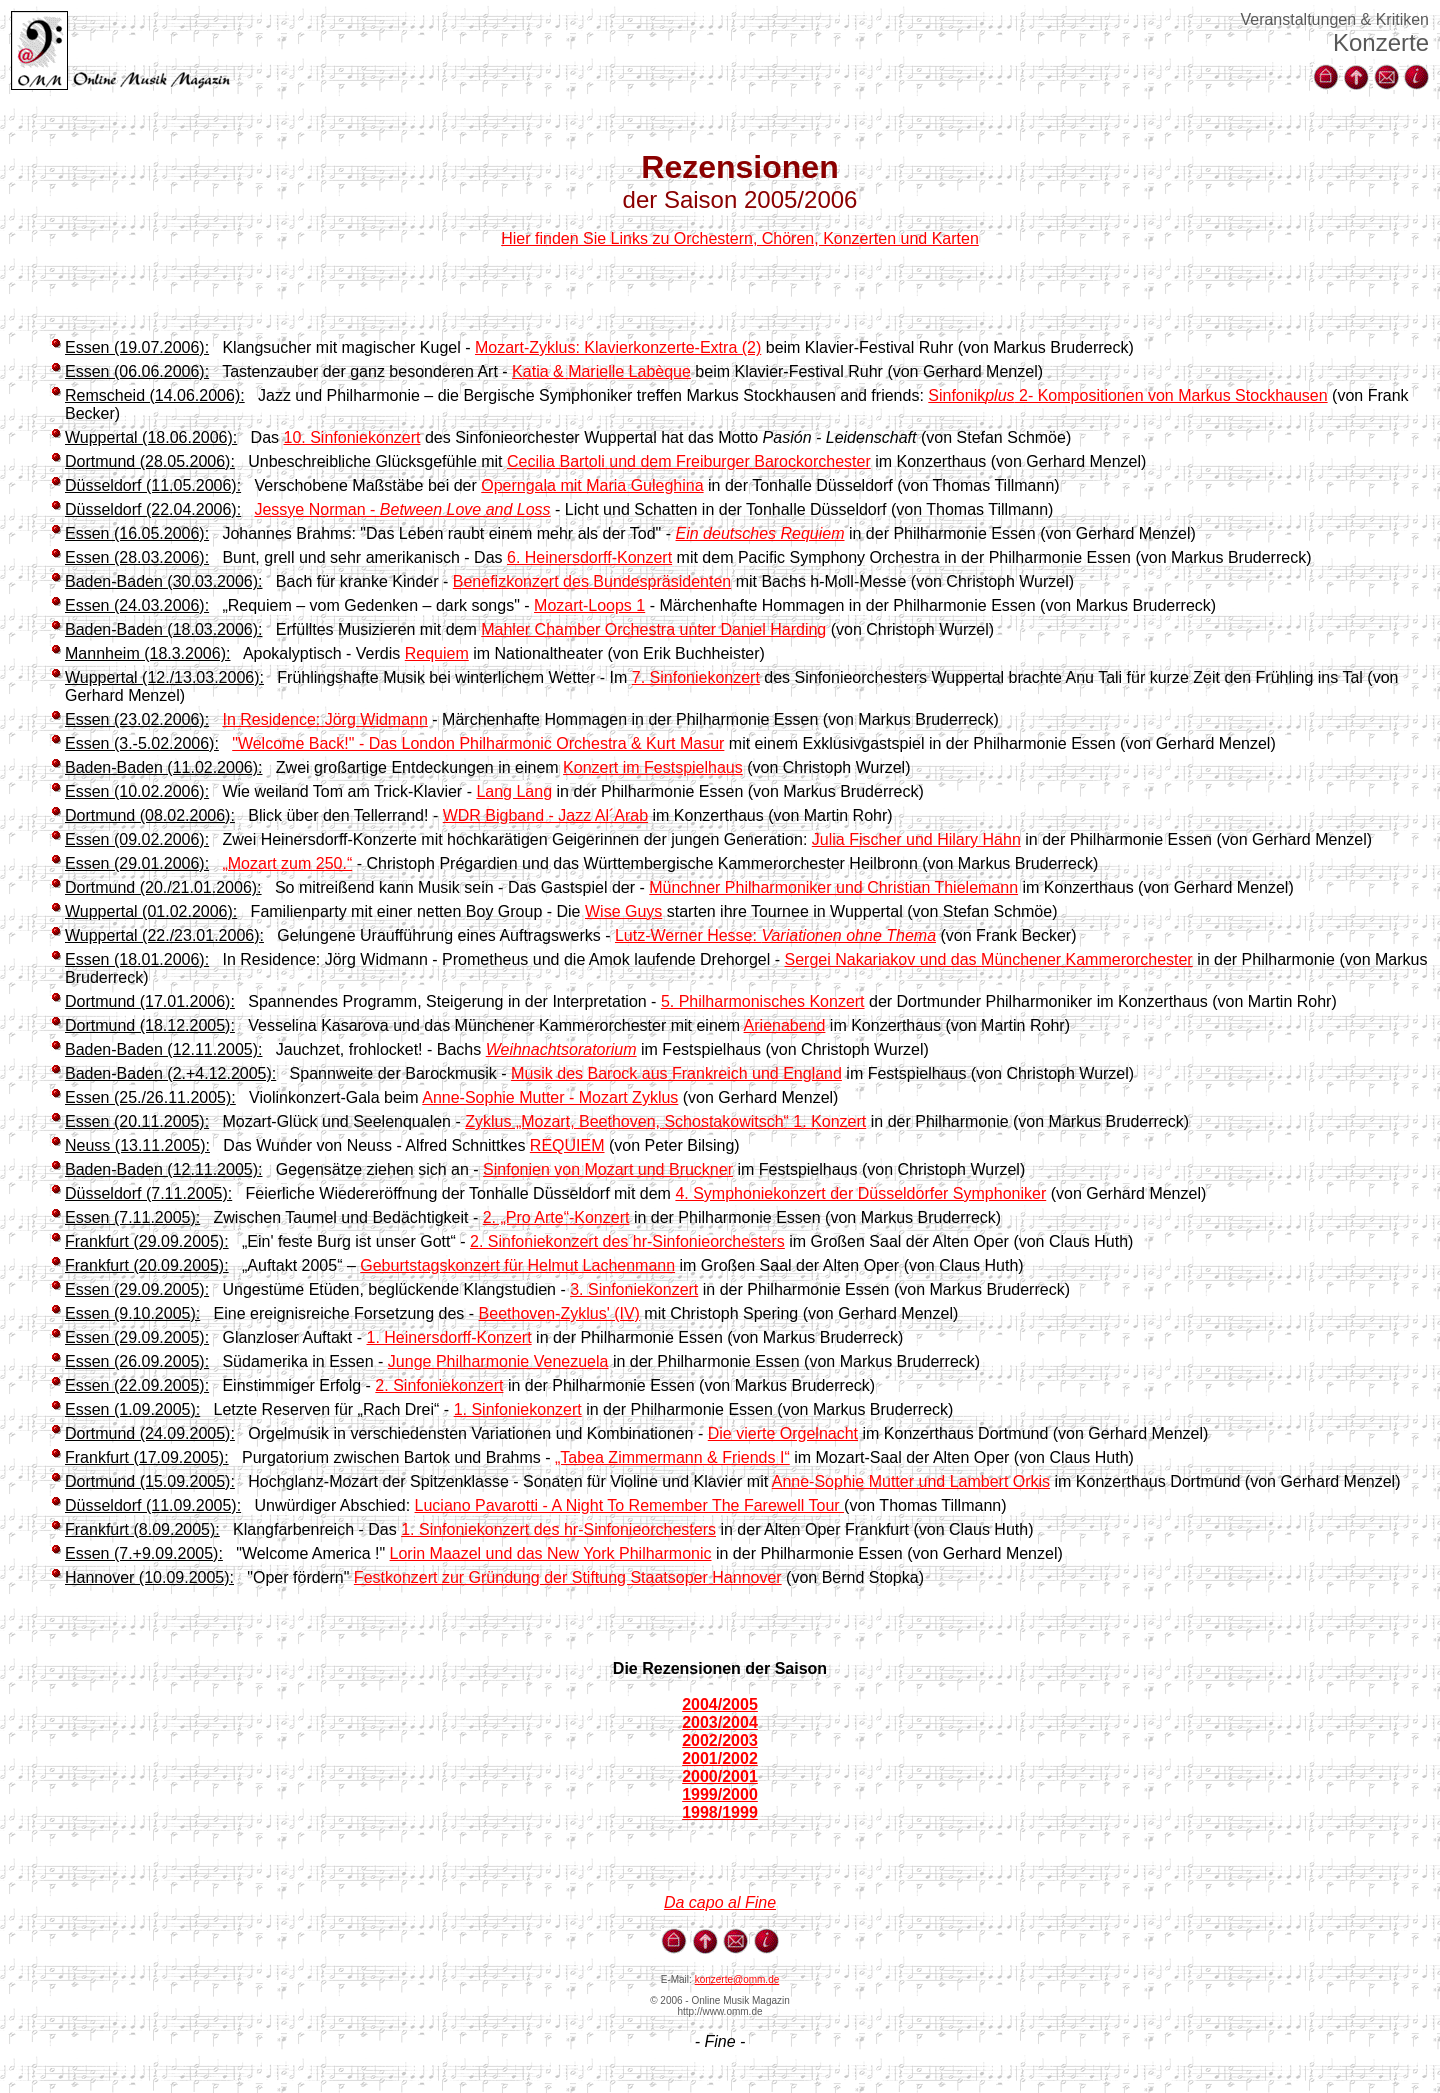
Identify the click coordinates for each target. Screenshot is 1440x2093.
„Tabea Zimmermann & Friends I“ (672, 1457)
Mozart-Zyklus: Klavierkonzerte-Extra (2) (618, 347)
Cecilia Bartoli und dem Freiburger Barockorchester (689, 461)
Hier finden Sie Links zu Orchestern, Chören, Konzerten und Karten (740, 238)
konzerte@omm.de (737, 1979)
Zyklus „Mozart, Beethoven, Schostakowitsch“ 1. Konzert (665, 1121)
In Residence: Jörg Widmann (324, 719)
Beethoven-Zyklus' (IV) (559, 1313)
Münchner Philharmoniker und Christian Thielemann (833, 887)
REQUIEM (567, 1145)
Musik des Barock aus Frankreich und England (676, 1073)
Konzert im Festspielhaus (653, 767)
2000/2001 (720, 1776)
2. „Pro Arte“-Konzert (556, 1217)
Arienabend (785, 1025)
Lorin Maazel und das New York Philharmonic (551, 1553)
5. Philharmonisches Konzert (763, 1001)
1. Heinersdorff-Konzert (449, 1337)
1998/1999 (720, 1812)
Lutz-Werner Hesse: (775, 935)
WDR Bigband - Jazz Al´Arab (545, 815)
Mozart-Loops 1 (589, 605)
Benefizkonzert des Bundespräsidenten (592, 581)
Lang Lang (514, 791)
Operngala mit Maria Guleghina (592, 485)
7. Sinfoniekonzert (696, 677)
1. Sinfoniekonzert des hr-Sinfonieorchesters (558, 1529)
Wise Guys (623, 911)
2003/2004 (720, 1722)
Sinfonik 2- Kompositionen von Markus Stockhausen (1127, 395)
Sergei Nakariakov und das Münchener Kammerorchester (989, 959)
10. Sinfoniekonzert (352, 437)
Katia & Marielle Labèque (601, 371)
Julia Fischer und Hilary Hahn (916, 839)
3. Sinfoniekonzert (634, 1289)
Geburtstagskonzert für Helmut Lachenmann (517, 1265)
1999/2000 (720, 1794)
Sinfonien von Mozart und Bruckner (608, 1169)
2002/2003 (720, 1740)
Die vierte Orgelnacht (783, 1433)
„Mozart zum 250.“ (287, 863)
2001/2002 (720, 1758)
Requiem (437, 653)
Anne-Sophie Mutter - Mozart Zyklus (550, 1097)
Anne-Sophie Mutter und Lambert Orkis (911, 1481)
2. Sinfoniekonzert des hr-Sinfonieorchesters (627, 1241)
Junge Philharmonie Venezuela (498, 1361)
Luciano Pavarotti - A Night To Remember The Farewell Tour (630, 1505)
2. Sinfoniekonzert (439, 1385)
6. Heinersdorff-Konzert (589, 557)
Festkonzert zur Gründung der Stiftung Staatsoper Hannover (568, 1577)
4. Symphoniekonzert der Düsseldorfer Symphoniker (860, 1193)
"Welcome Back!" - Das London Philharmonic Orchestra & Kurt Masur (478, 743)
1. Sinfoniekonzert (518, 1409)
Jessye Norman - (402, 509)
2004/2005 (720, 1704)
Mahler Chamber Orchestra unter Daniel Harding (653, 629)
